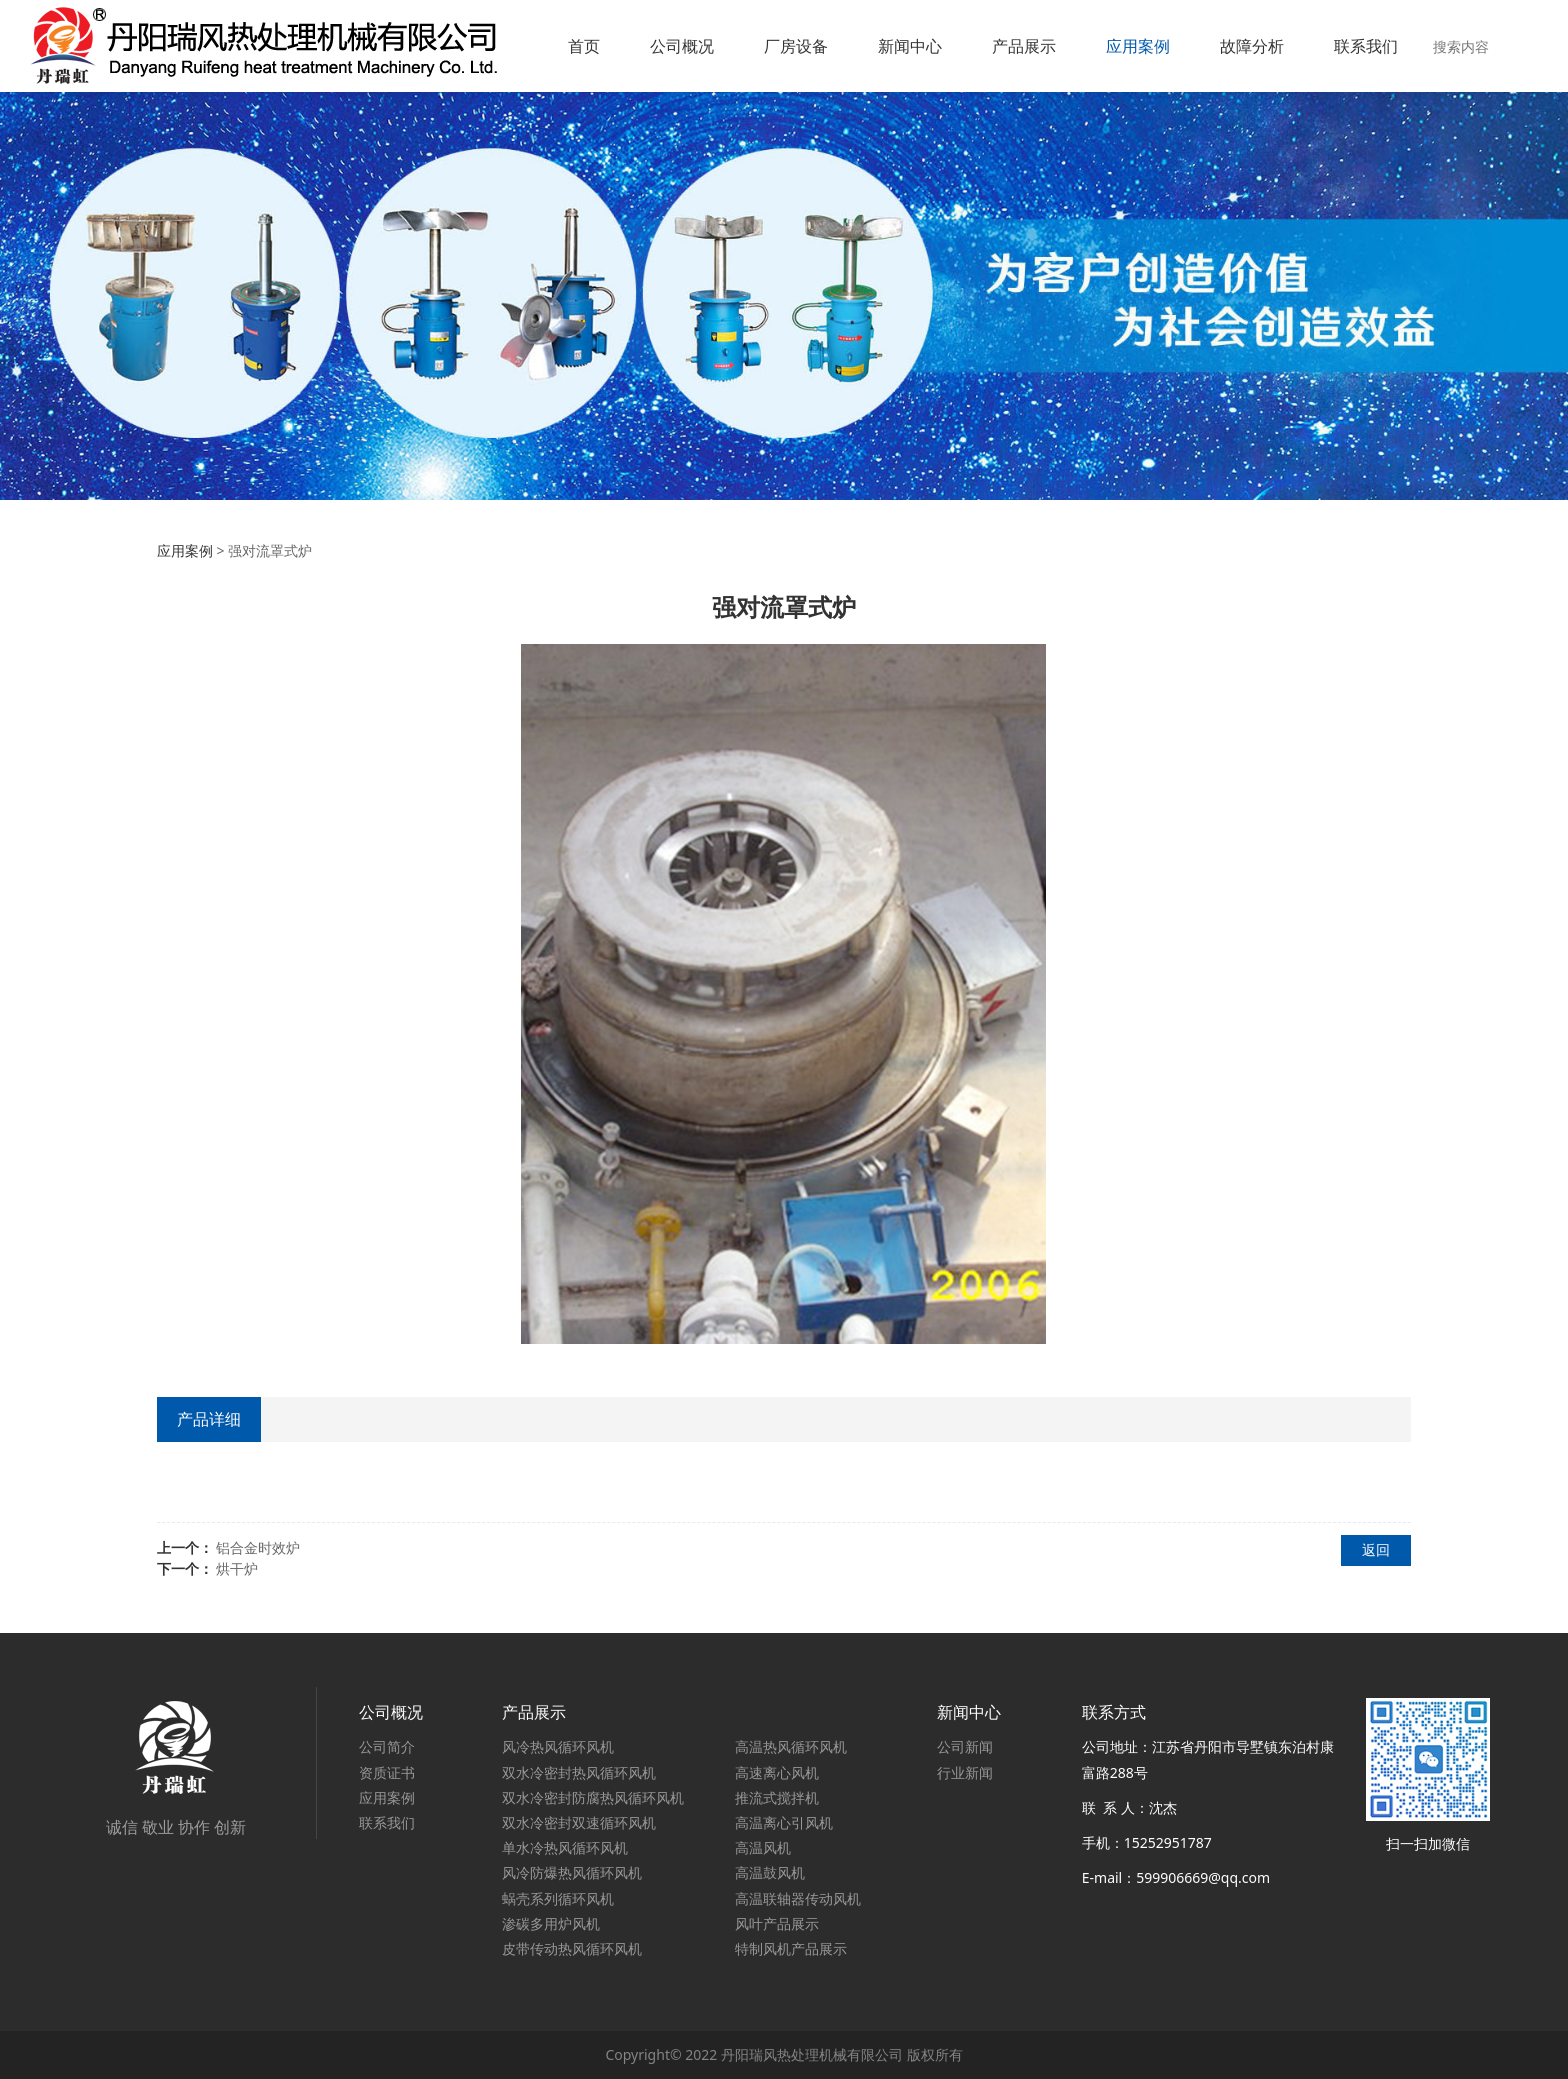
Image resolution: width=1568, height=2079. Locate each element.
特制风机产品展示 (791, 1948)
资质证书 (387, 1772)
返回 (1376, 1549)
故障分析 (1252, 46)
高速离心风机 (777, 1772)
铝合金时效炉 (258, 1547)
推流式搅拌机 (777, 1797)
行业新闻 (965, 1772)
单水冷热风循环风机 (565, 1847)
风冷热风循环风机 (558, 1746)
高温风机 (763, 1847)
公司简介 (387, 1746)
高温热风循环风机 (791, 1746)
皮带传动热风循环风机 (572, 1948)
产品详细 (209, 1419)
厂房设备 (796, 46)
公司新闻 (965, 1746)
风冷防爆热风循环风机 (572, 1872)
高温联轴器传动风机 (798, 1898)
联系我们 (1366, 46)
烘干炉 (237, 1568)
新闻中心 (910, 46)
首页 (584, 46)
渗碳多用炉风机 (551, 1923)
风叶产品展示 (777, 1923)
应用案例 (1138, 46)
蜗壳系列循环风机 (558, 1898)
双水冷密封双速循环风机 (579, 1822)
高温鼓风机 (770, 1872)
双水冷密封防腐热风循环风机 (593, 1797)
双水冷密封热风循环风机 (579, 1772)
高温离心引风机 (784, 1822)
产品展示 (1024, 46)
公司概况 (682, 46)
